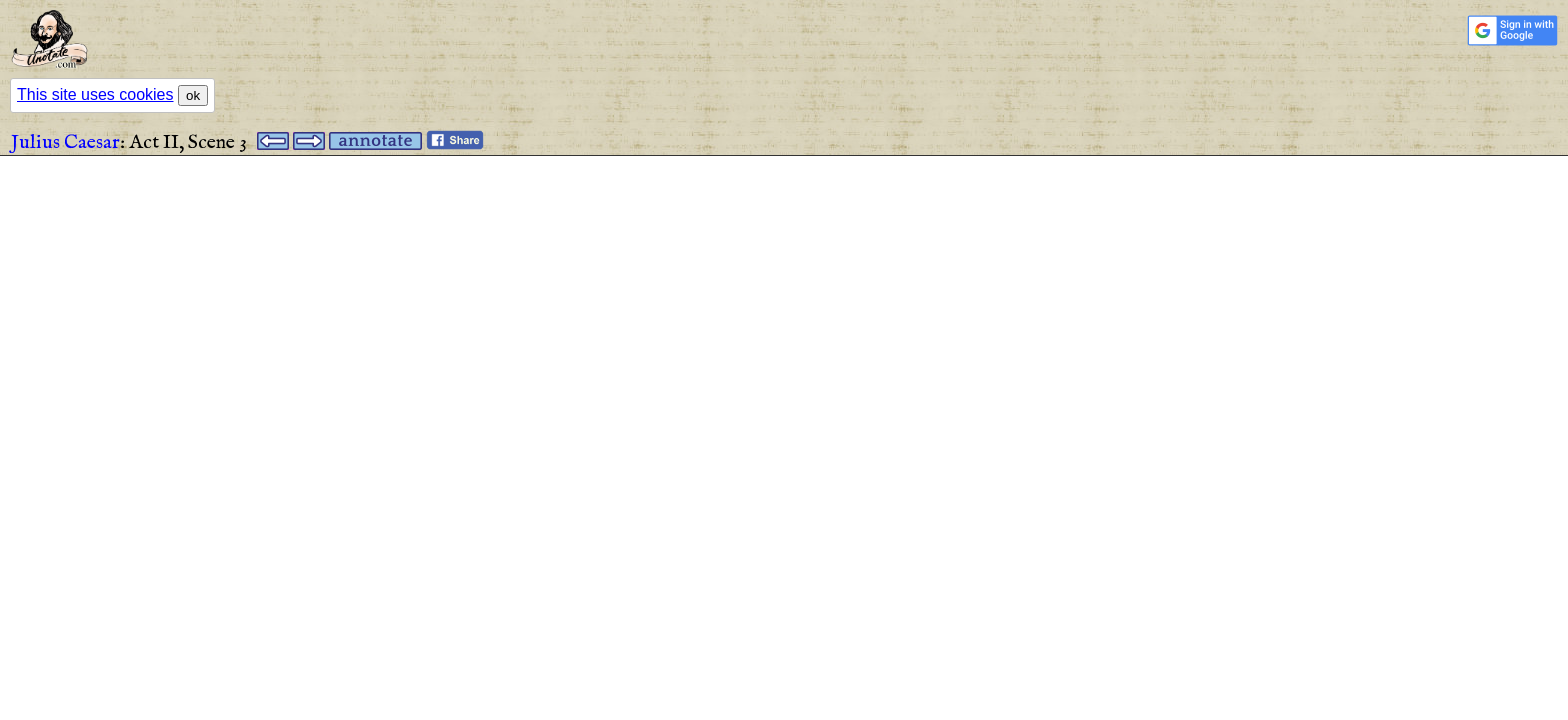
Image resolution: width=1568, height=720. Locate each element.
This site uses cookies (95, 94)
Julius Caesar (65, 142)
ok (193, 95)
